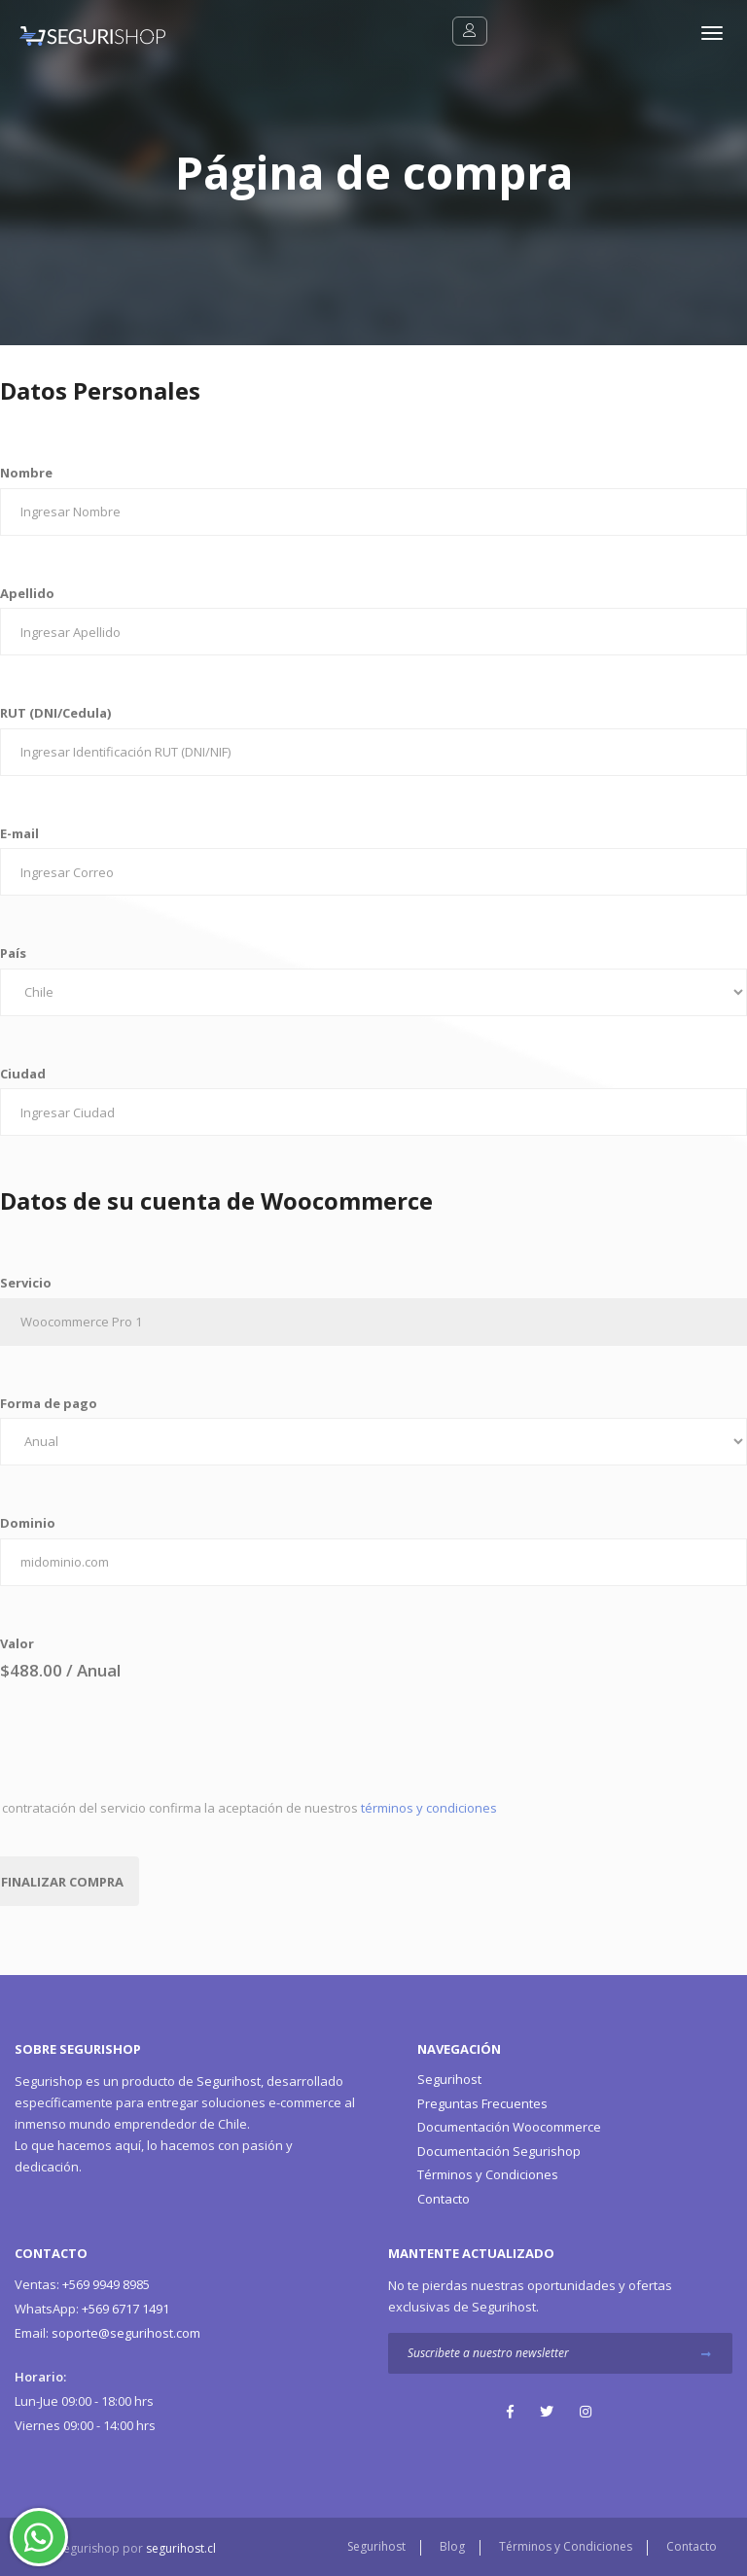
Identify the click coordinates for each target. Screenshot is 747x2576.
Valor (17, 1643)
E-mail (19, 833)
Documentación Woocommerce (509, 2126)
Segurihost (228, 2081)
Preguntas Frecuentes (482, 2103)
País (13, 953)
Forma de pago (48, 1403)
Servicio (26, 1282)
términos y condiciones (429, 1808)
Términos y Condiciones (487, 2174)
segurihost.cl (181, 2548)
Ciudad (23, 1073)
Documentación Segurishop (499, 2151)
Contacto (443, 2198)
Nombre (26, 472)
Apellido (27, 593)
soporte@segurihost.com (107, 2333)
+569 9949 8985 (82, 2284)
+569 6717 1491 (92, 2308)
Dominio (27, 1523)
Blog (452, 2546)
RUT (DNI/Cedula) (55, 713)
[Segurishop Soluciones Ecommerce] (82, 34)
